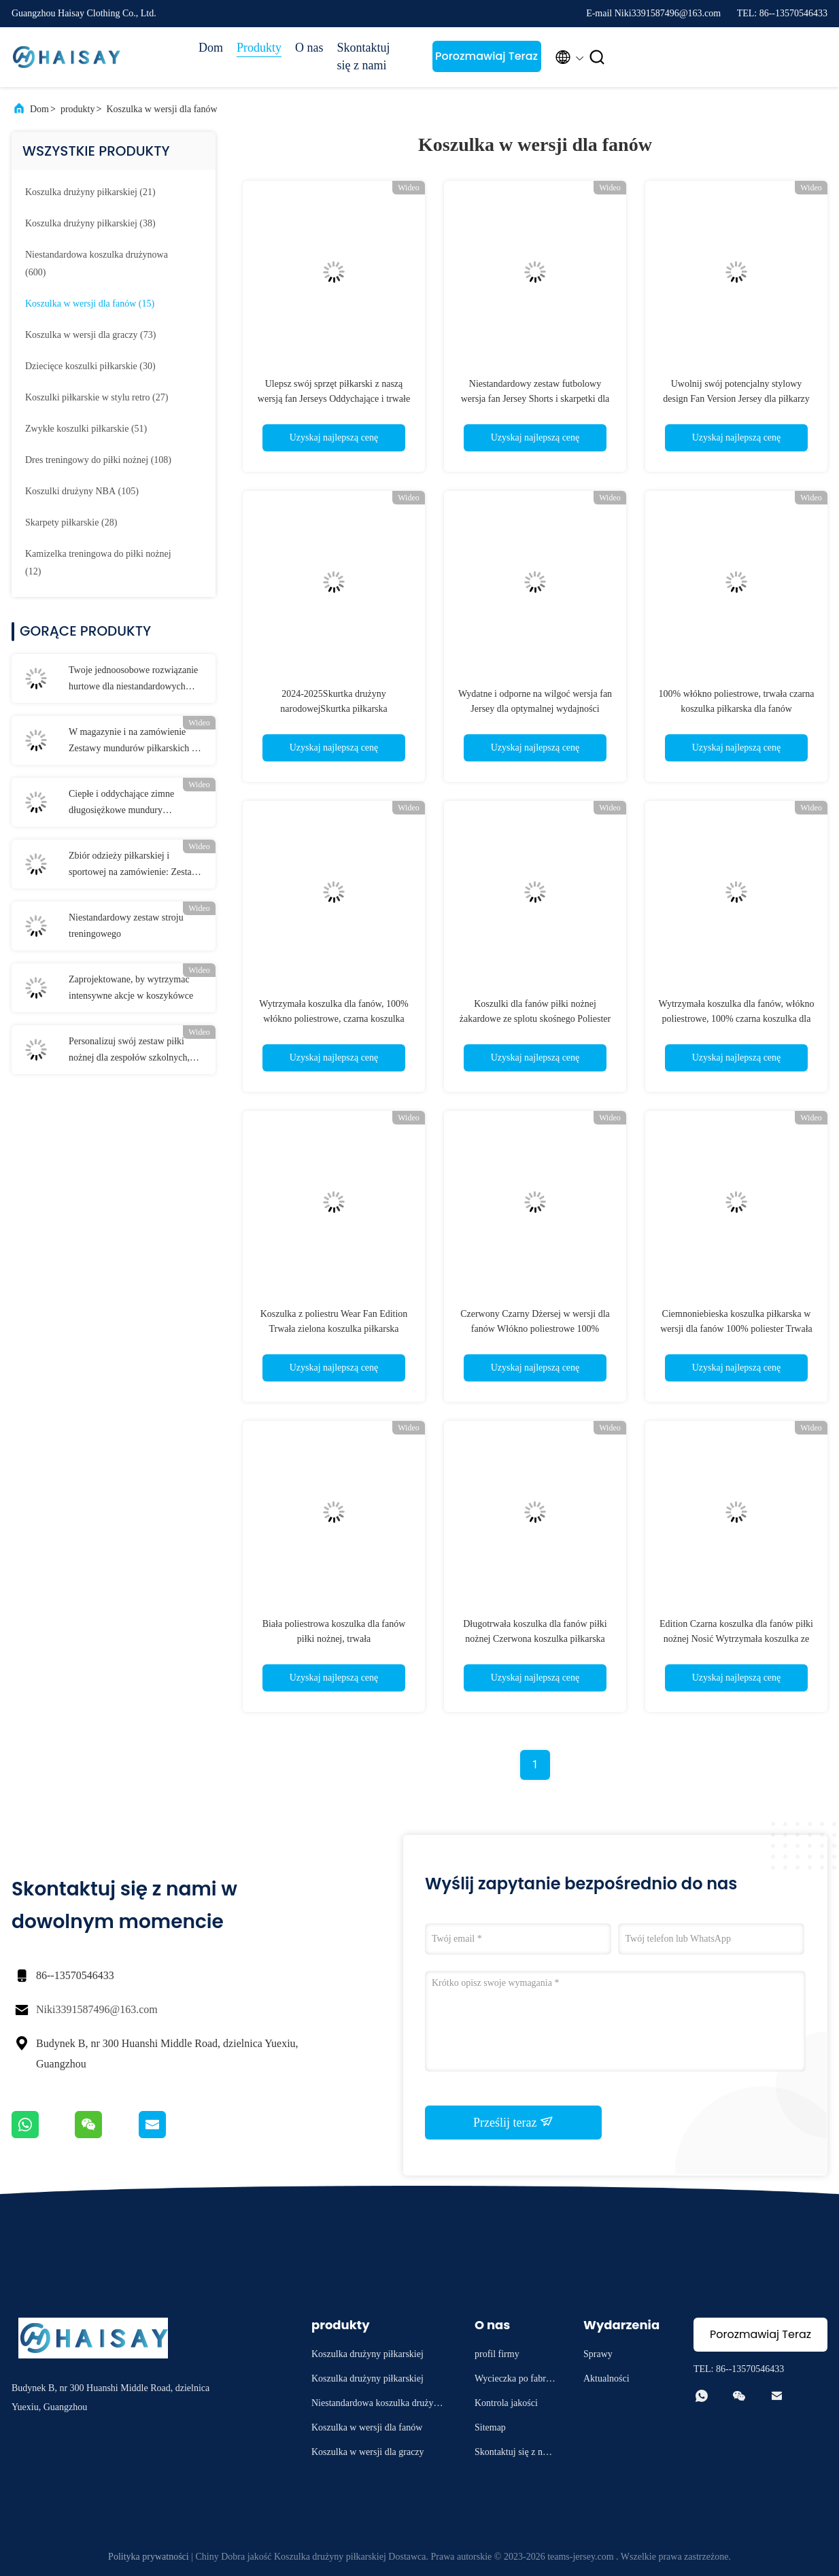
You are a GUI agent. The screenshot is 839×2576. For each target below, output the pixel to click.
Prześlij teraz (513, 2121)
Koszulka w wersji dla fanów (161, 109)
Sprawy (598, 2354)
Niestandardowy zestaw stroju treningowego (126, 925)
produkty (78, 109)
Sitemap (490, 2427)
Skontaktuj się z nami (363, 56)
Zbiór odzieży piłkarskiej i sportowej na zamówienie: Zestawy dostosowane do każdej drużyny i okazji (136, 865)
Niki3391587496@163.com (97, 2009)
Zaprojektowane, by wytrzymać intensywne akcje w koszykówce (131, 987)
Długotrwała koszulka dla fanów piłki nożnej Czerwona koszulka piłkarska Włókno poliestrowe (535, 1639)
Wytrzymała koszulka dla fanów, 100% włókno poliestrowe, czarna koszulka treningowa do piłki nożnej (333, 1019)
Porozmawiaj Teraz (486, 56)
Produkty (259, 47)
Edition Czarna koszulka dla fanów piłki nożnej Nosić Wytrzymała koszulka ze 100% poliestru (736, 1639)
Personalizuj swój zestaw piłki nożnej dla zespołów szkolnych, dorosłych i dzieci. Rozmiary (129, 1051)
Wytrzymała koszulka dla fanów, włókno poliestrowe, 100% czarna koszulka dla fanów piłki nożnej (737, 1019)
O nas (309, 47)
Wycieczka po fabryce (515, 2380)
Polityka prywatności (148, 2557)
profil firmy (497, 2354)
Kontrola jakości (506, 2403)
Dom (211, 47)
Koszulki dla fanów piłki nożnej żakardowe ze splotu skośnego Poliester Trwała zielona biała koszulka (535, 1019)
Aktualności (606, 2378)
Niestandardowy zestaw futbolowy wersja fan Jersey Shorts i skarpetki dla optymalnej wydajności (535, 399)
